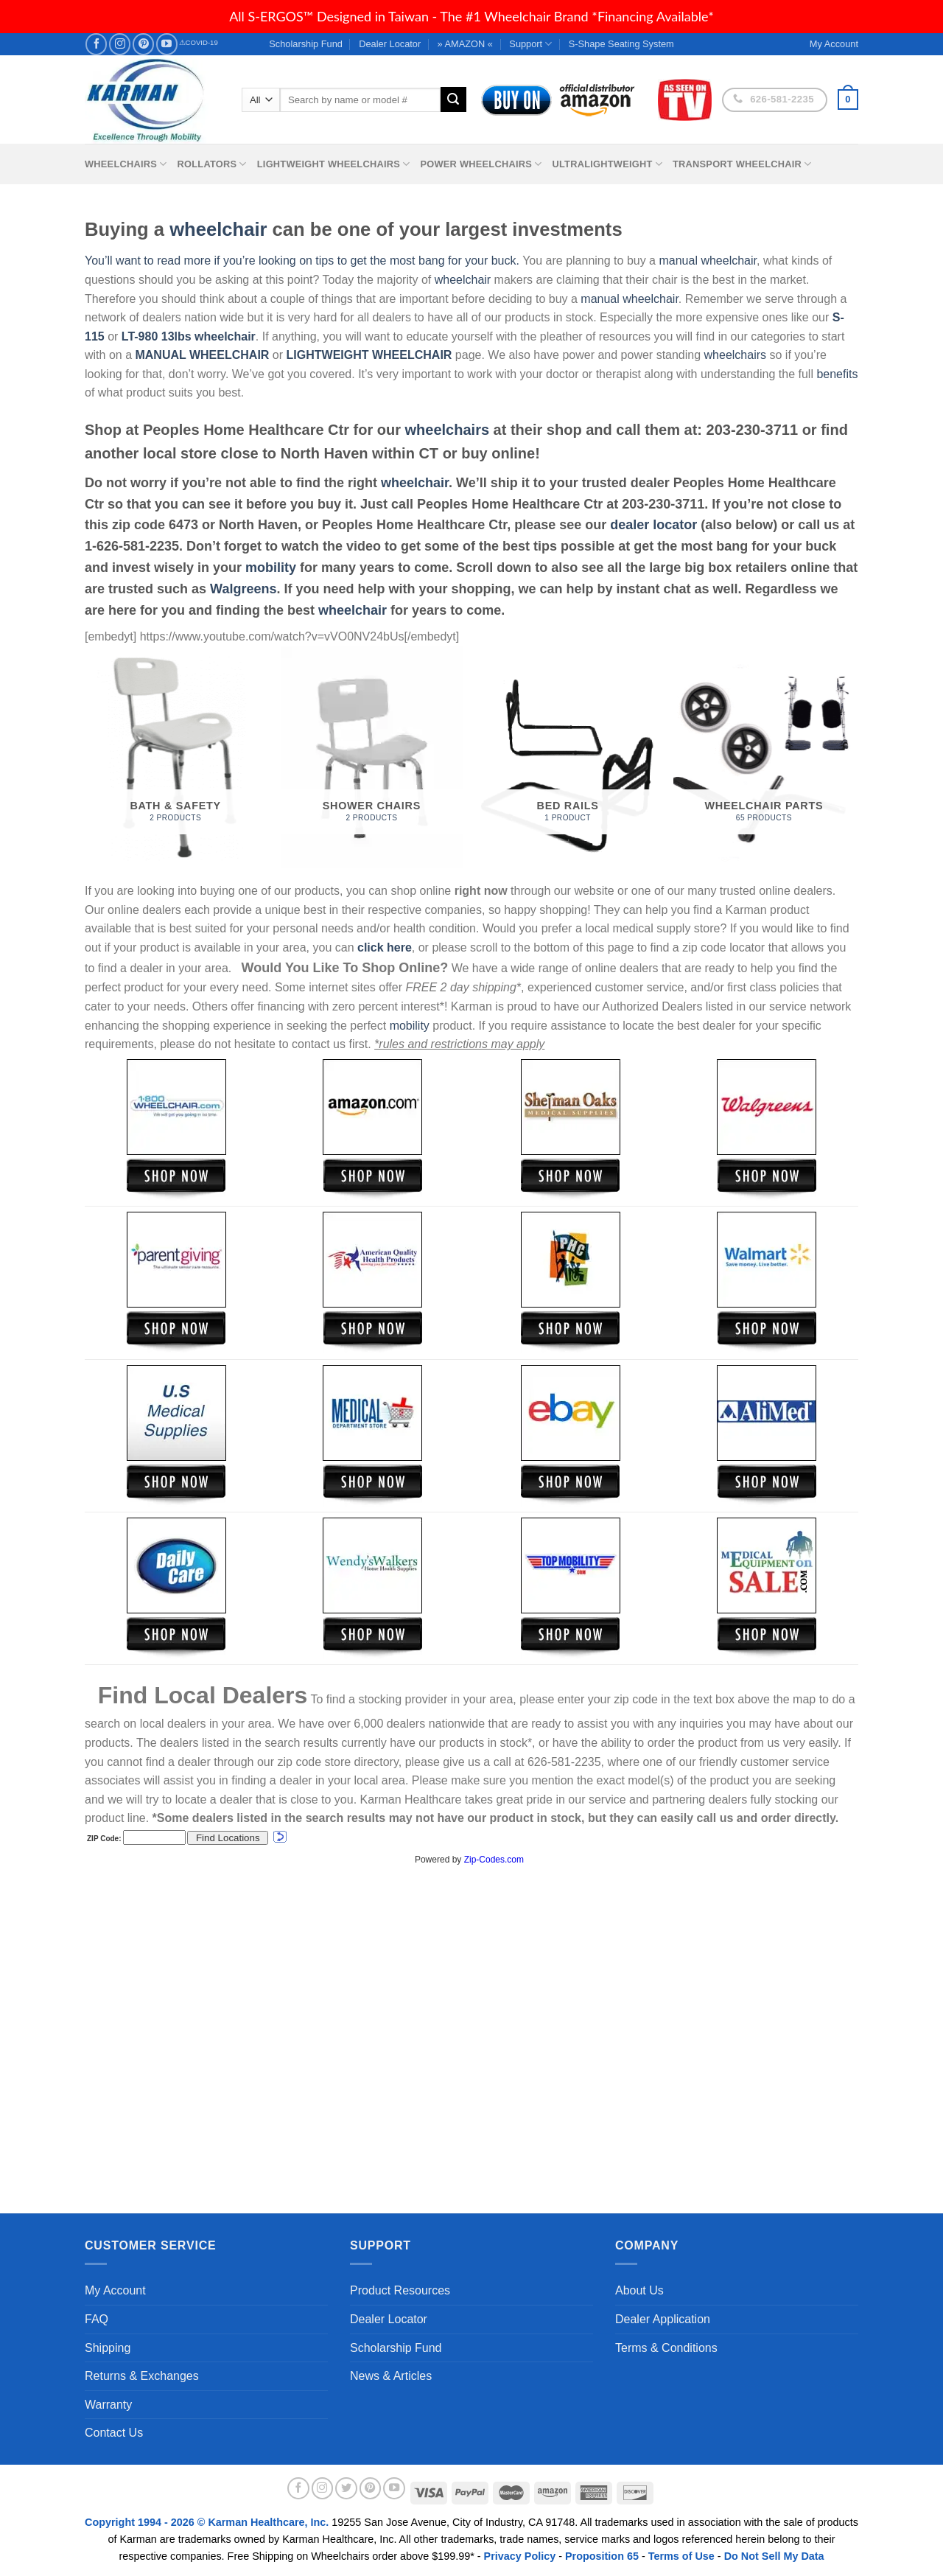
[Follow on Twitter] (346, 2488)
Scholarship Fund (306, 43)
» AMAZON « (465, 43)
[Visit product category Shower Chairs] (372, 757)
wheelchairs (735, 355)
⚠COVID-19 (198, 42)
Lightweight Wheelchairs (333, 164)
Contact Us (114, 2432)
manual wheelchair (708, 260)
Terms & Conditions (666, 2348)
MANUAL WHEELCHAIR (202, 355)
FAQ (96, 2319)
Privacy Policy (520, 2556)
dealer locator (653, 524)
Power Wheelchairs (480, 164)
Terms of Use (681, 2556)
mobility (270, 567)
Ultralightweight (607, 164)
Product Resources (400, 2290)
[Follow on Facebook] (96, 44)
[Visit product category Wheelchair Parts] (764, 757)
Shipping (107, 2348)
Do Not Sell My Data (774, 2556)
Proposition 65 (602, 2556)
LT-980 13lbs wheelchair (189, 336)
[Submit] (453, 99)
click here (384, 947)
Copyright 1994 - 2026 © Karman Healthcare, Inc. (208, 2522)
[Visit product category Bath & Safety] (176, 757)
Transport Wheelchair (742, 164)
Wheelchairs (126, 164)
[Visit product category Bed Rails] (568, 757)
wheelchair (218, 229)
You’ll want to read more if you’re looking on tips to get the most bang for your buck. (302, 260)
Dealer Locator (390, 43)
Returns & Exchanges (142, 2376)
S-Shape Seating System (621, 43)
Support (530, 44)
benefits (837, 374)
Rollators (212, 164)
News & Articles (391, 2376)
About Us (639, 2290)
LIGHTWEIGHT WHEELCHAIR (369, 355)
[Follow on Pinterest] (143, 44)
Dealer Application (662, 2319)
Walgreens (243, 589)
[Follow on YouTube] (167, 44)
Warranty (108, 2404)
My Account (115, 2290)
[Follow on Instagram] (119, 44)
